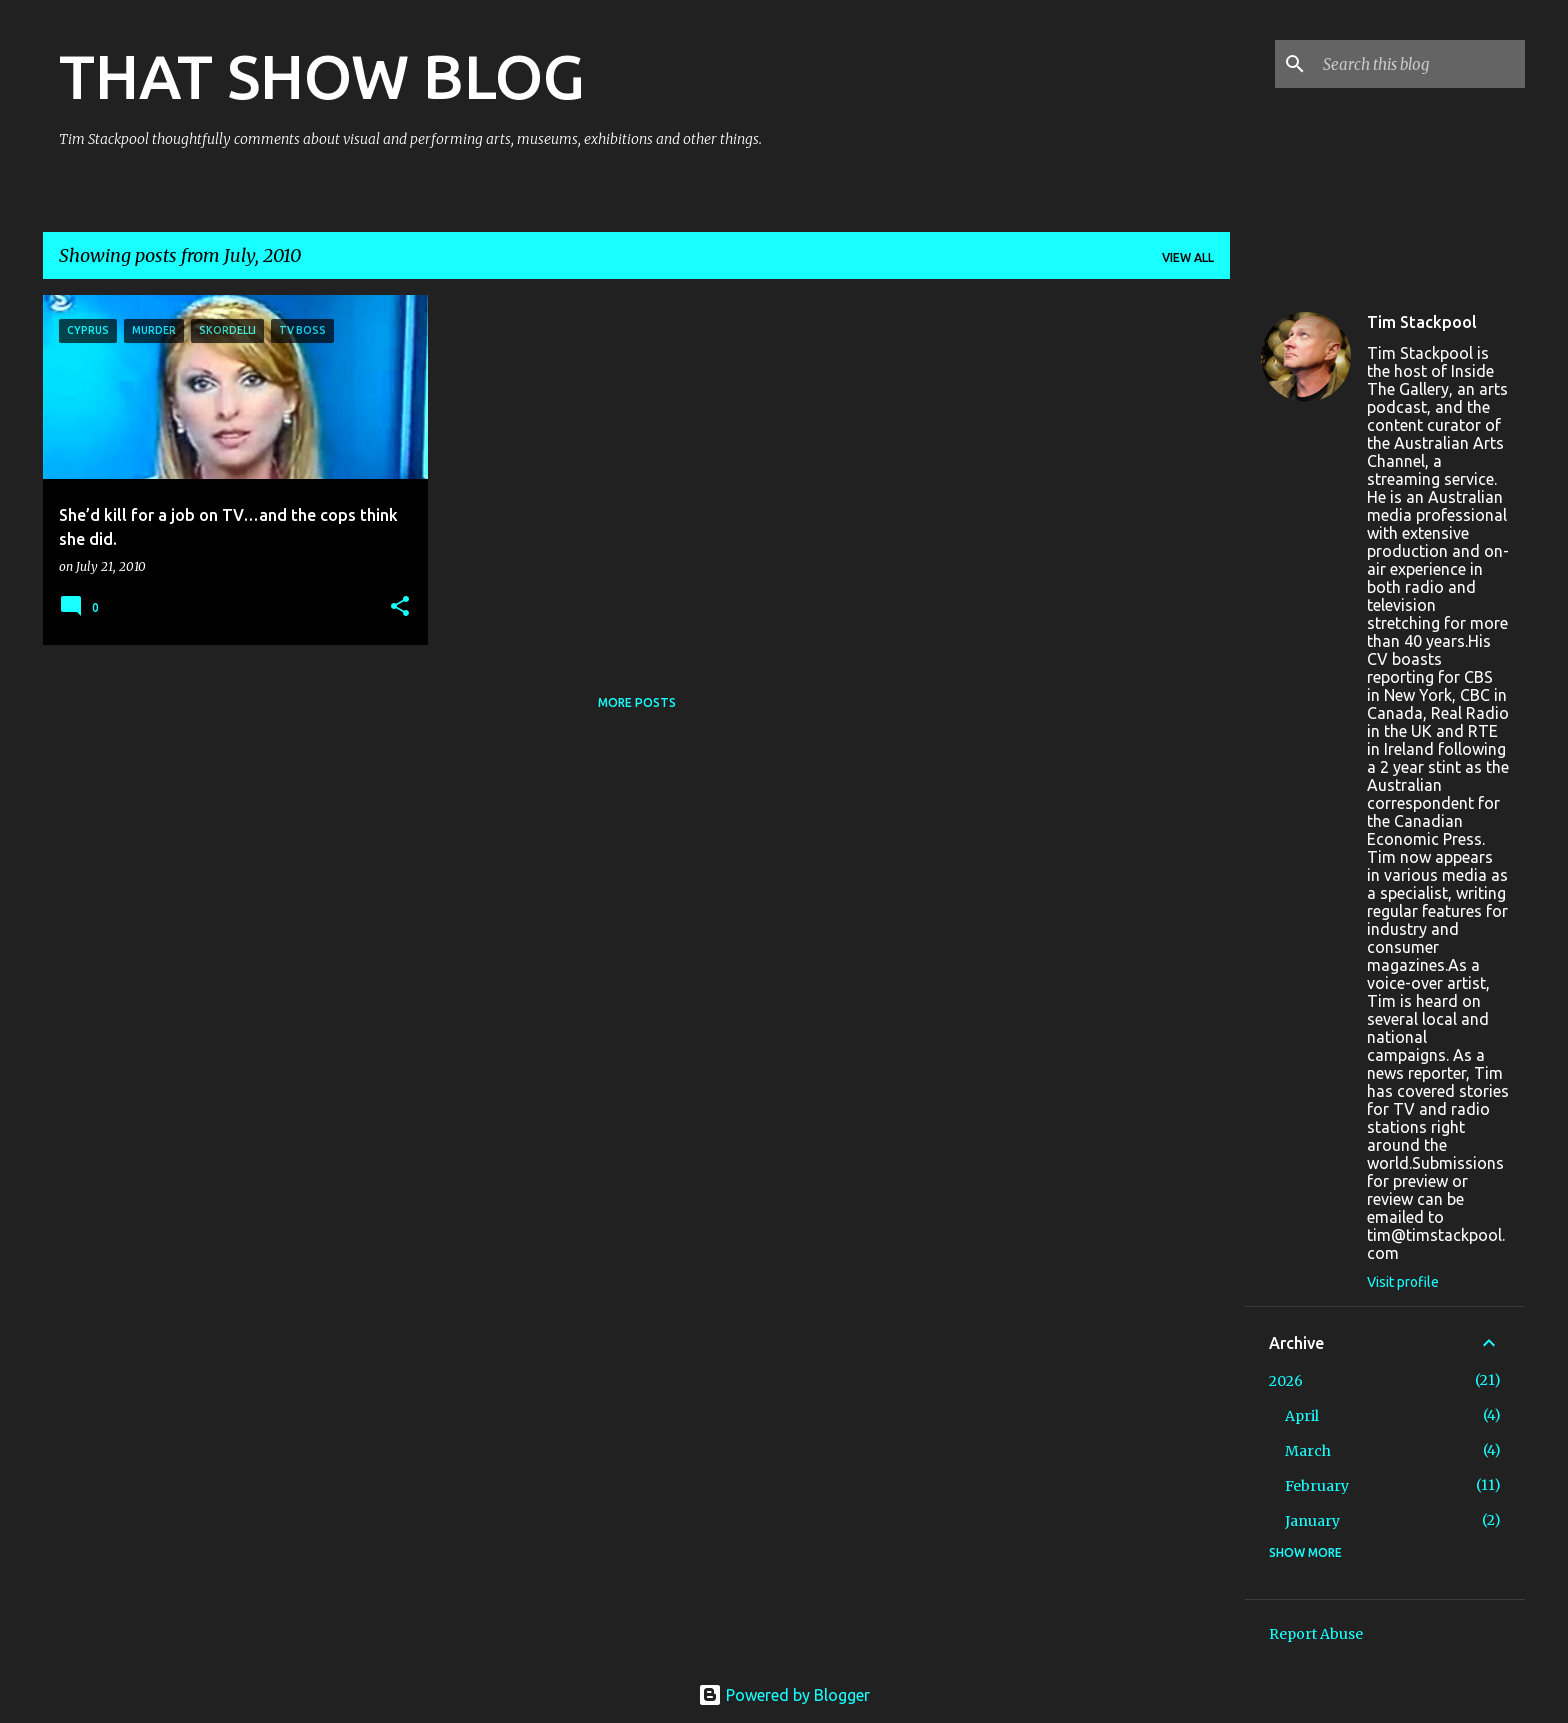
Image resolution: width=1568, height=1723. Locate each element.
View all (1188, 257)
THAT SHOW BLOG (322, 76)
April (1302, 1416)
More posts (637, 702)
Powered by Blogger (784, 1695)
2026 (1286, 1381)
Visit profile (1403, 1282)
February (1317, 1486)
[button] (400, 607)
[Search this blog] (1420, 64)
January (1312, 1521)
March (1308, 1451)
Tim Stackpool (1422, 322)
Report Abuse (1316, 1634)
